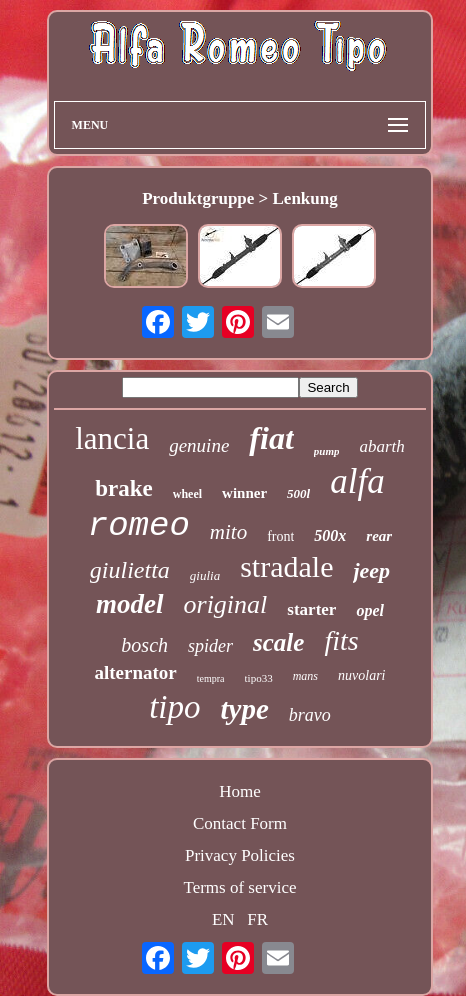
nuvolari (361, 675)
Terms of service (239, 887)
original (226, 604)
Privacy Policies (240, 855)
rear (379, 536)
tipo (174, 707)
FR (257, 919)
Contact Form (240, 823)
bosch (144, 645)
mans (305, 676)
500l (298, 493)
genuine (199, 445)
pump (327, 451)
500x (330, 535)
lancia (112, 438)
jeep (371, 570)
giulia (205, 575)
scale (278, 642)
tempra (211, 678)
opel (370, 610)
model (130, 604)
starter (311, 609)
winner (244, 493)
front (280, 536)
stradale (286, 566)
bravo (310, 715)
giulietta (130, 570)
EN (223, 919)
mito (228, 532)
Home (240, 791)
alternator (135, 672)
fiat (271, 438)
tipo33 (259, 678)
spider (210, 646)
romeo (139, 526)
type (245, 709)
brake (124, 488)
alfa (357, 481)
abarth (381, 446)
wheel (187, 494)
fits (341, 640)
